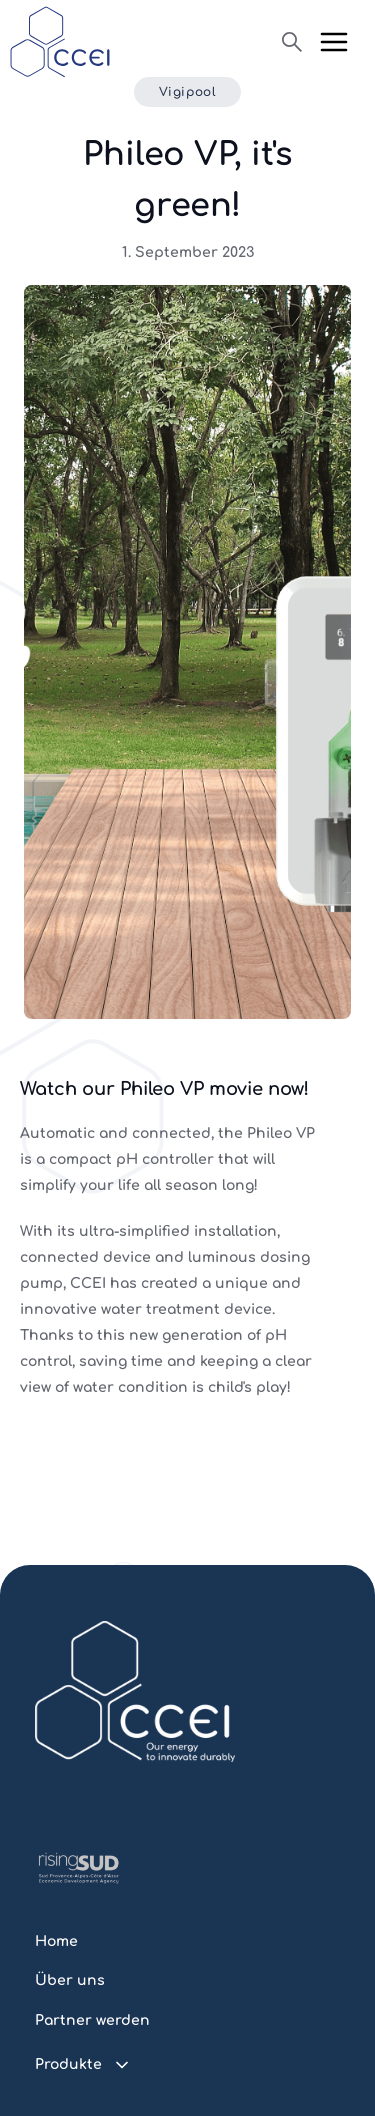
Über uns (70, 1980)
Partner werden (92, 2020)
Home (56, 1941)
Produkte (68, 2064)
